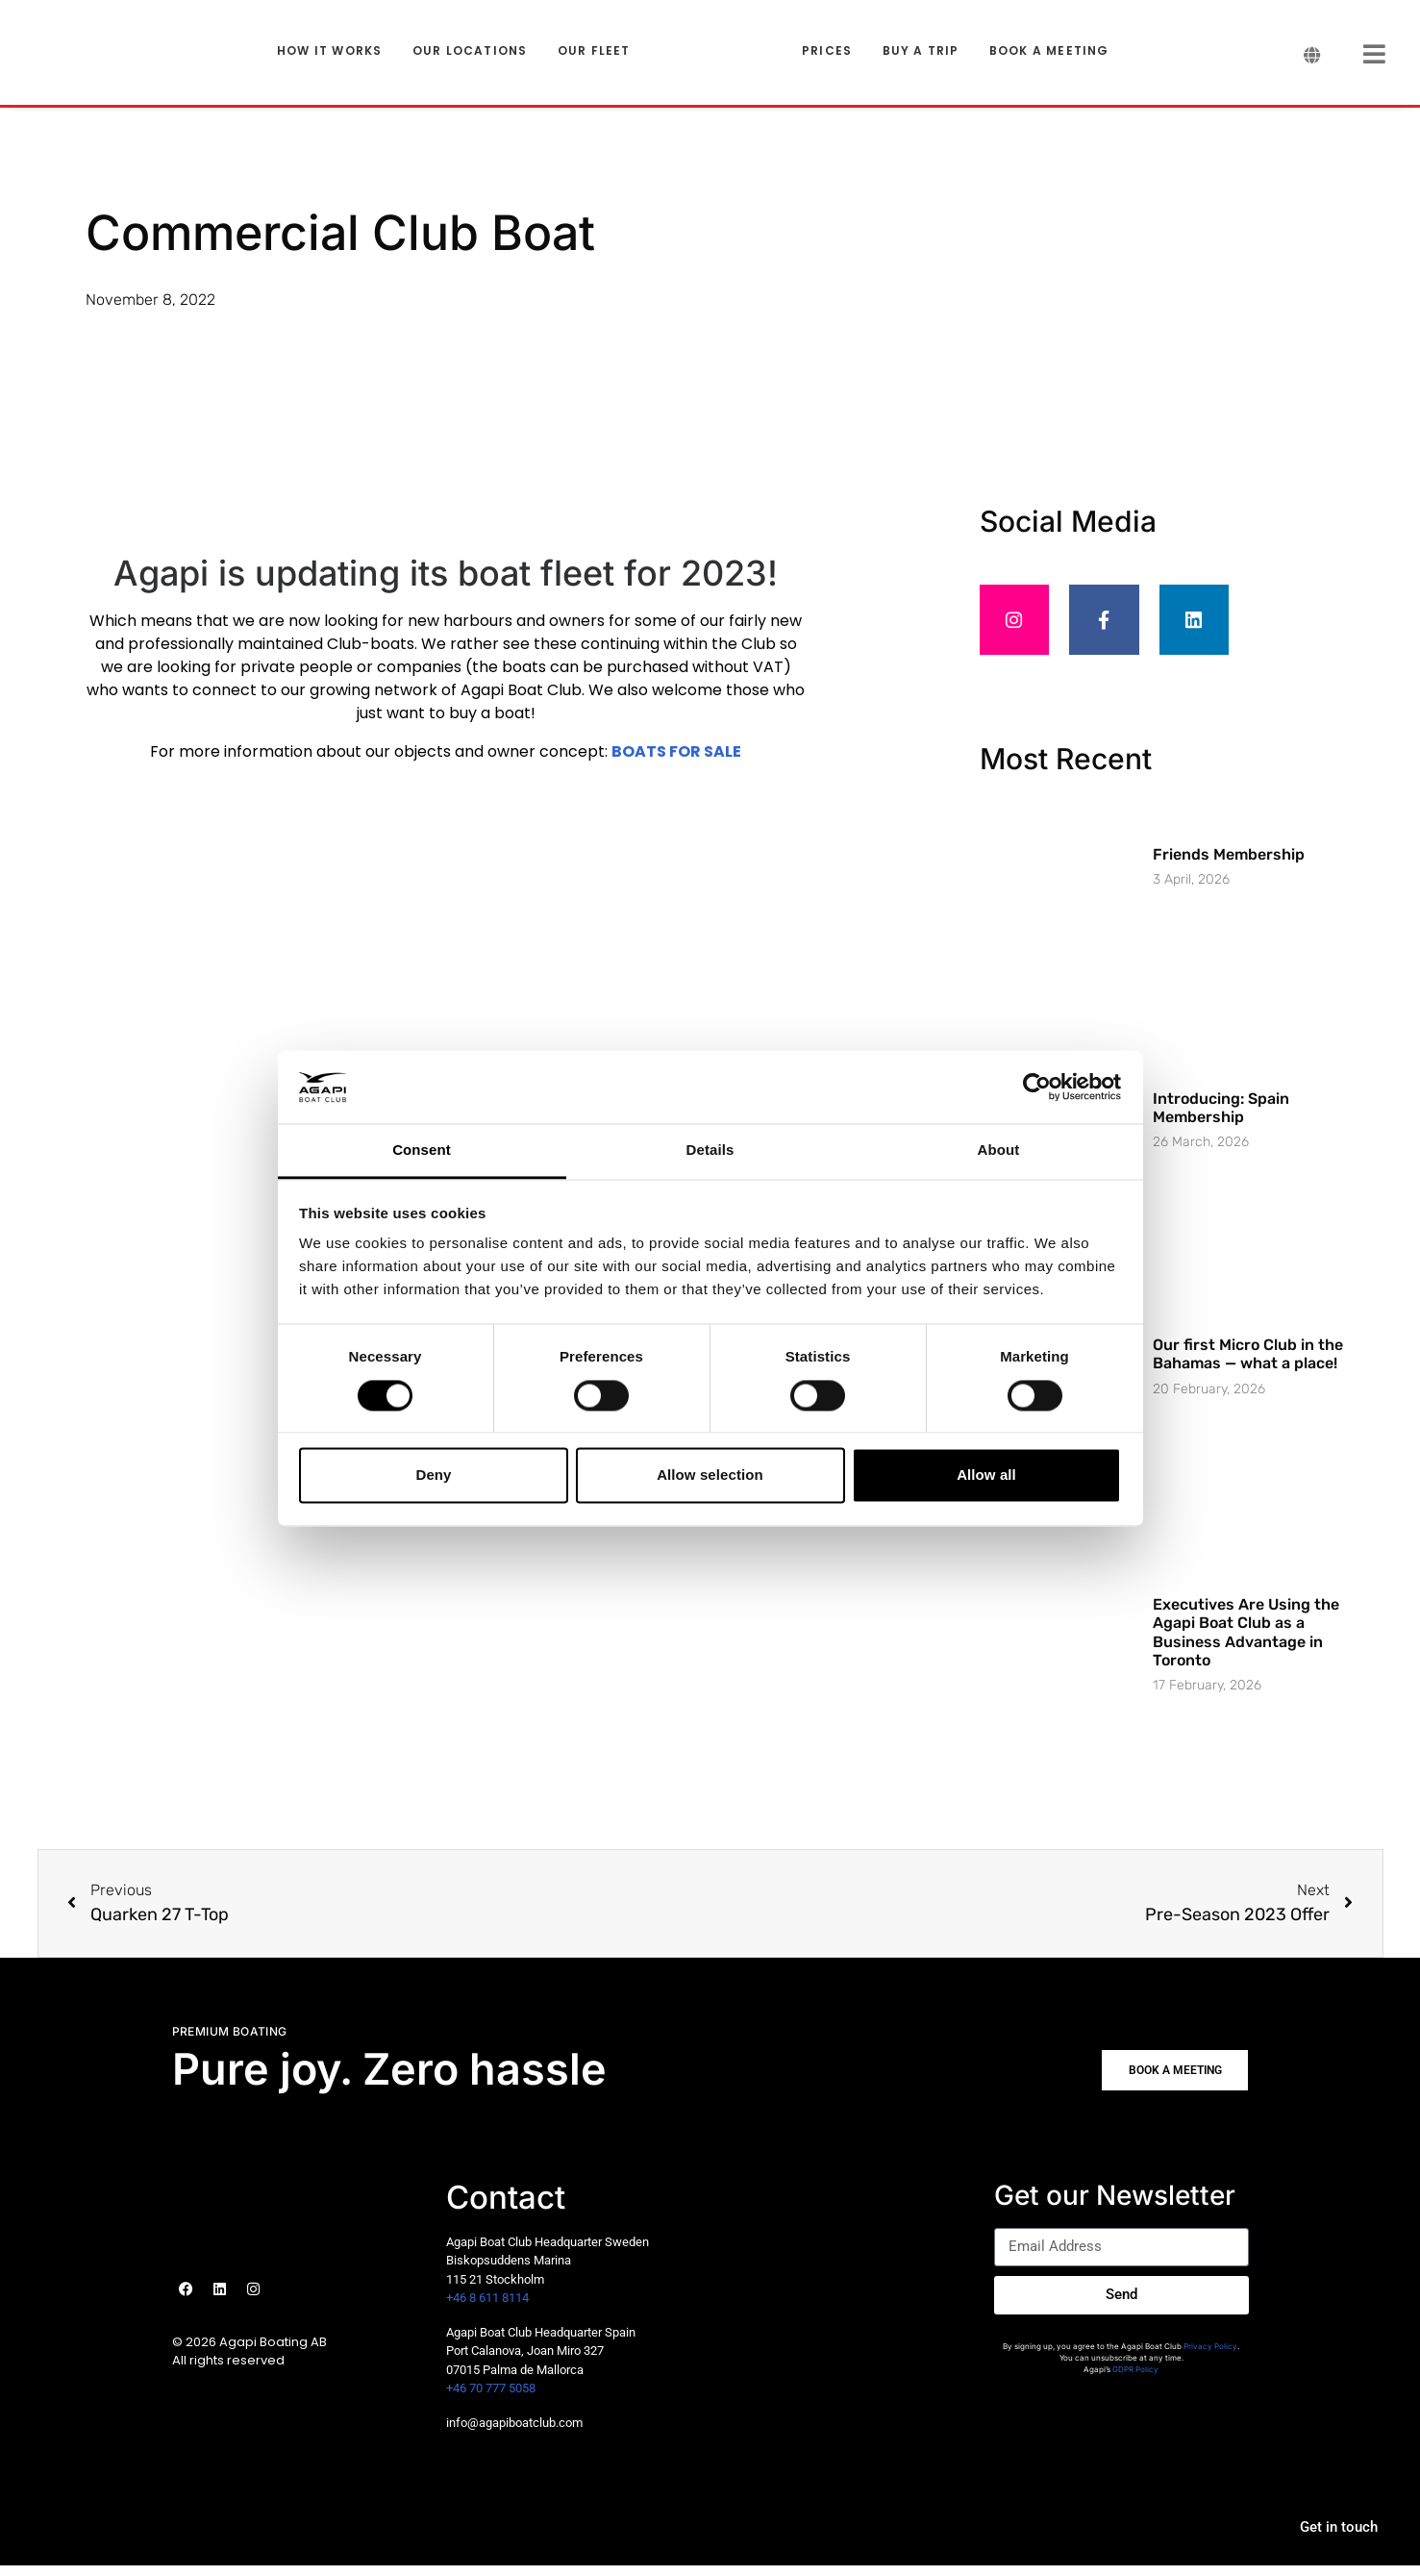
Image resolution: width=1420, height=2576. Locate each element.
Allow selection (710, 1475)
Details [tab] (710, 1150)
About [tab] (999, 1150)
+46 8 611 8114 (487, 2308)
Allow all (986, 1475)
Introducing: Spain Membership (1221, 1118)
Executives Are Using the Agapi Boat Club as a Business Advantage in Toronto (1246, 1643)
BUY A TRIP (921, 51)
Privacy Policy (1210, 2357)
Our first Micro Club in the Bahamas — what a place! (1248, 1364)
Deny (433, 1475)
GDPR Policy (1135, 2380)
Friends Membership (1229, 865)
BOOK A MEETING (1049, 51)
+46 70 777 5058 (491, 2398)
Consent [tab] (421, 1150)
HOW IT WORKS (329, 51)
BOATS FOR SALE (676, 751)
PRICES (827, 51)
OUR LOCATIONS (470, 51)
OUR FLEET (594, 51)
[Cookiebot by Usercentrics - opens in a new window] (1037, 1086)
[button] (1167, 2081)
